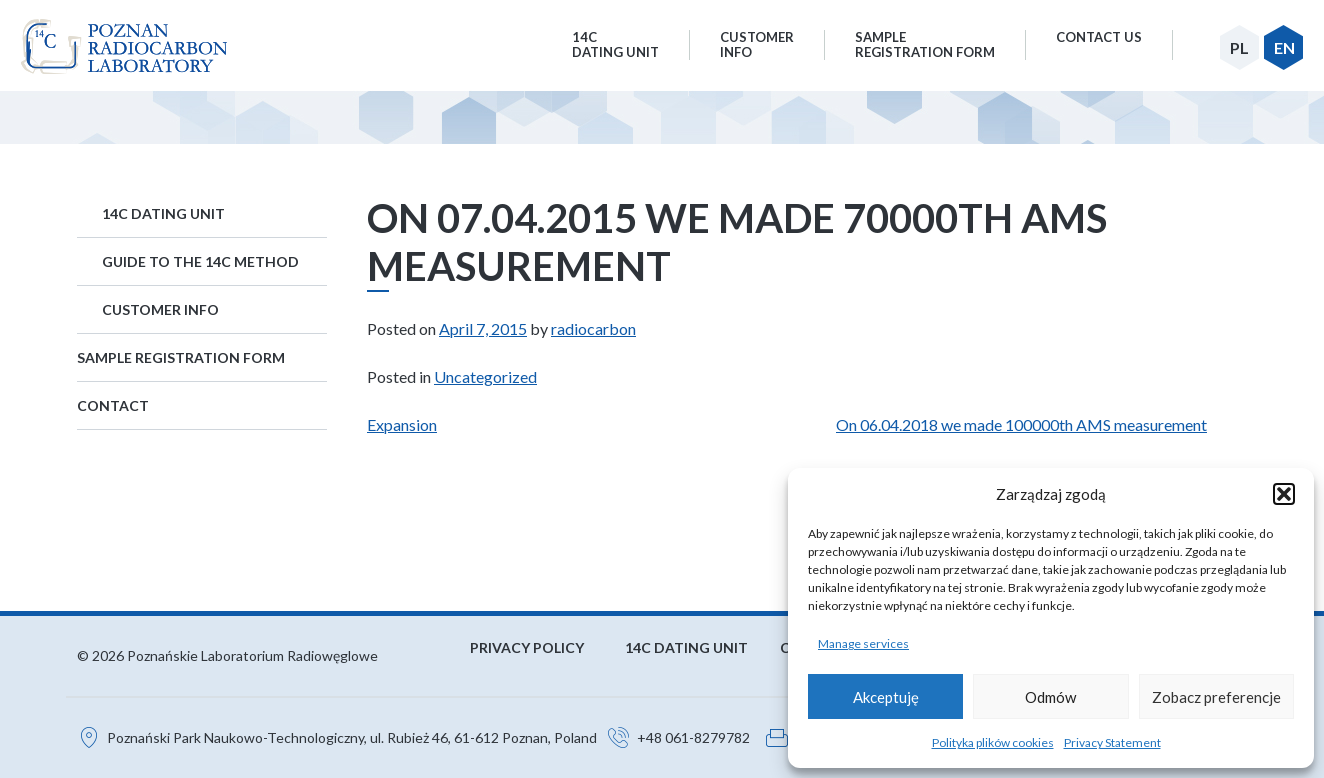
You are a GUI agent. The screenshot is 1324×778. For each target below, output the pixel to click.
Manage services (863, 643)
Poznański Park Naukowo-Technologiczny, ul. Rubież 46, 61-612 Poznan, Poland (352, 737)
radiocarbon (593, 328)
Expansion (402, 424)
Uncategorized (485, 376)
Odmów (1050, 697)
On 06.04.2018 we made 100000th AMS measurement (1021, 424)
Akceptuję (886, 697)
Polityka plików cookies (993, 742)
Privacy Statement (1112, 742)
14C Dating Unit (163, 213)
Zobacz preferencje (1216, 697)
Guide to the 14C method (200, 261)
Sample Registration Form (181, 357)
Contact (113, 405)
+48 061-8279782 (693, 737)
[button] (1284, 494)
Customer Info (160, 309)
